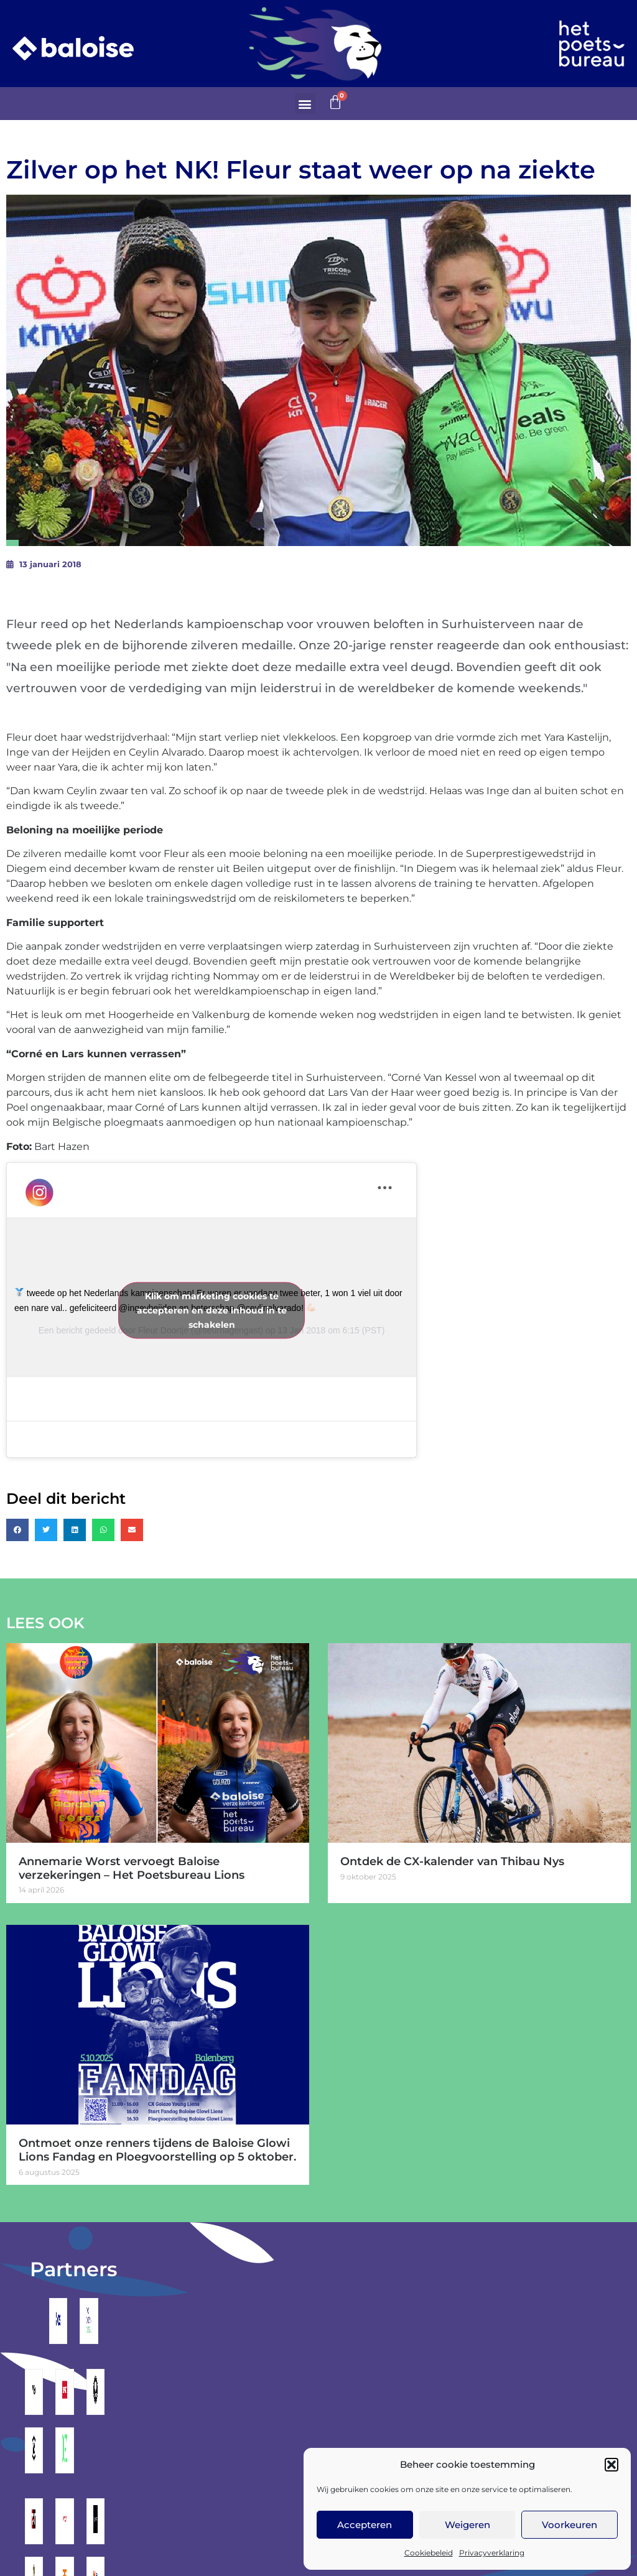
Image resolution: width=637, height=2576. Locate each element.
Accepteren (364, 2525)
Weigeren (467, 2525)
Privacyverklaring (491, 2552)
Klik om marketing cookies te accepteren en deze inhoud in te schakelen (212, 1310)
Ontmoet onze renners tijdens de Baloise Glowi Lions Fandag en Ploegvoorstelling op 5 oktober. (157, 2150)
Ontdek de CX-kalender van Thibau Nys (452, 1861)
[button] (611, 2464)
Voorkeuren (569, 2525)
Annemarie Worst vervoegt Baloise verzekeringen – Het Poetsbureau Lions (131, 1868)
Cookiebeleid (428, 2552)
